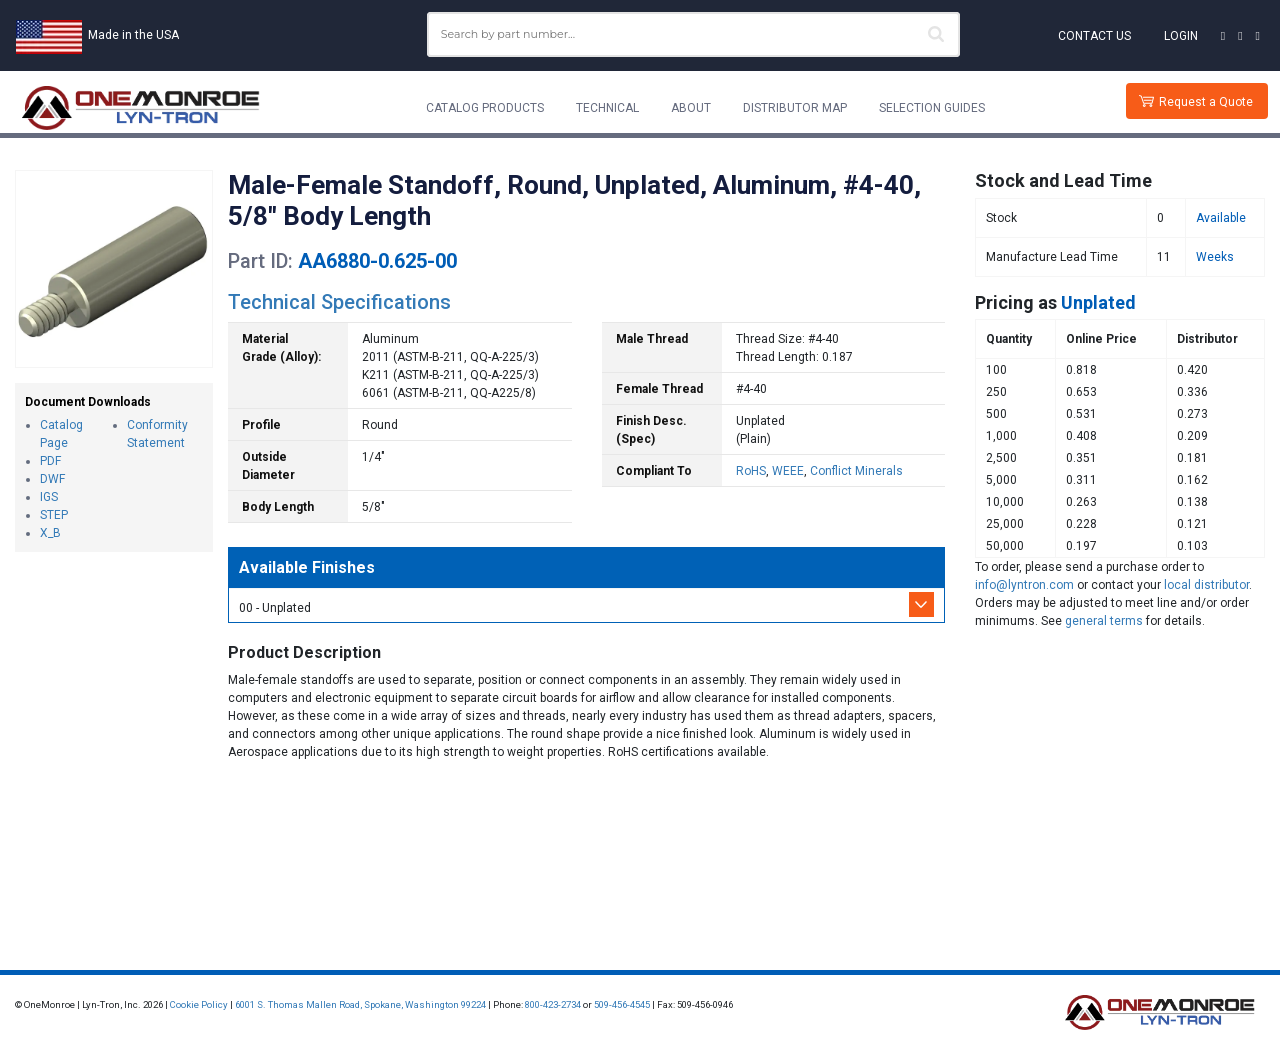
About (691, 108)
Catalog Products (485, 108)
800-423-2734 (553, 1004)
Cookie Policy (199, 1004)
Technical (607, 108)
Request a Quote (1206, 102)
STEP (54, 515)
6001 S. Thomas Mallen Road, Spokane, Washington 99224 (360, 1004)
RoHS (751, 471)
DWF (52, 479)
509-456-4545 (622, 1004)
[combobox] (693, 34)
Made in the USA (133, 35)
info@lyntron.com (1024, 585)
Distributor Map (795, 108)
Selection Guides (932, 108)
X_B (50, 533)
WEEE (788, 471)
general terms (1104, 621)
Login (1181, 36)
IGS (49, 497)
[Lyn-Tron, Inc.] (141, 108)
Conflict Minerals (856, 471)
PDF (50, 461)
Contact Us (1094, 36)
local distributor (1206, 585)
